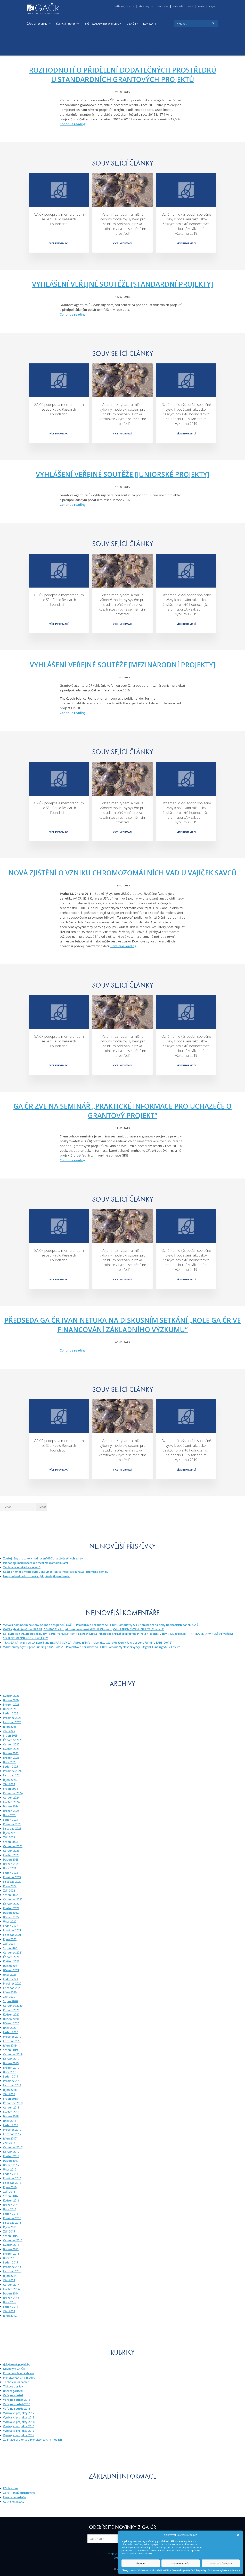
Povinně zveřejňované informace (224, 2570)
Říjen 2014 (10, 2276)
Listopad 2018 (12, 2085)
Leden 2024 (10, 1820)
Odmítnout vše (180, 2563)
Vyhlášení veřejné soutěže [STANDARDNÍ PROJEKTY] (122, 284)
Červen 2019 (11, 2059)
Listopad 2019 (12, 2041)
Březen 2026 (11, 1704)
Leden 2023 (10, 1873)
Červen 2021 (11, 1957)
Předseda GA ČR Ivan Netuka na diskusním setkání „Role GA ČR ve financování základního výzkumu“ (122, 1324)
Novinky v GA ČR (14, 2369)
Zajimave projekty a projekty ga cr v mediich (32, 2439)
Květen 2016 (11, 2200)
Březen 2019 (11, 2068)
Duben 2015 (11, 2249)
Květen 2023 (11, 1855)
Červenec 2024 (12, 1793)
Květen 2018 (11, 2112)
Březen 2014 (11, 2298)
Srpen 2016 (10, 2196)
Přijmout (141, 2563)
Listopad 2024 (12, 1775)
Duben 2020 (11, 2019)
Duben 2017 (11, 2161)
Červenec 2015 (12, 2240)
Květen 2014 (11, 2289)
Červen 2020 (11, 2010)
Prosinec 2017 (12, 2130)
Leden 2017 (10, 2174)
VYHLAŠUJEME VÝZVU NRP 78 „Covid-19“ (138, 1629)
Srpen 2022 (10, 1895)
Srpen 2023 (10, 1842)
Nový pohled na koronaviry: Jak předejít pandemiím (36, 1576)
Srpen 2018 (10, 2099)
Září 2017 (9, 2143)
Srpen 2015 (10, 2236)
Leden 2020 (10, 2032)
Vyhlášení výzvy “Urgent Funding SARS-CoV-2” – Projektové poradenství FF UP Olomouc (60, 1647)
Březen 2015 (11, 2253)
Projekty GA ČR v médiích (19, 2377)
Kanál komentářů (14, 2497)
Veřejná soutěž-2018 (16, 2408)
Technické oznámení (16, 2382)
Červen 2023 (11, 1851)
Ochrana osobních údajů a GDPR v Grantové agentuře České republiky (172, 2570)
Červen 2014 (11, 2284)
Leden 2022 (10, 1926)
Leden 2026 (10, 1713)
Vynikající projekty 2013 (18, 2417)
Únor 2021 (9, 1975)
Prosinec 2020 (12, 1983)
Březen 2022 (11, 1917)
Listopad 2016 (12, 2183)
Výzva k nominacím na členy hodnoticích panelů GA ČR (164, 1625)
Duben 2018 (11, 2116)
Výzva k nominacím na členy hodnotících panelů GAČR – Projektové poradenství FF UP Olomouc (65, 1625)
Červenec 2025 (12, 1740)
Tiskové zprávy (13, 2386)
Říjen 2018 (10, 2090)
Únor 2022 (9, 1921)
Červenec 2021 (12, 1952)
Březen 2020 (11, 2023)
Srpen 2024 (10, 1789)
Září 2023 (9, 1837)
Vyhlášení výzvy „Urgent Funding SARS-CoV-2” (142, 1642)
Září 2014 (9, 2280)
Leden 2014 (10, 2307)
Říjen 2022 (10, 1886)
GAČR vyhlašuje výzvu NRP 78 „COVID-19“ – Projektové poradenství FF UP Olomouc (57, 1629)
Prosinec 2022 (12, 1877)
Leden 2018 (10, 2125)
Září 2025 (9, 1731)
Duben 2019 (11, 2063)
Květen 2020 (11, 2014)
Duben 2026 (11, 1700)
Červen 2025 (11, 1744)
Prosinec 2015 (12, 2218)
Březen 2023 (11, 1864)
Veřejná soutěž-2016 (16, 2404)
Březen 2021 (11, 1970)
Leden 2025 (10, 1766)
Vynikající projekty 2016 (18, 2431)
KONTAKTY (149, 23)
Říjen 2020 (10, 1992)
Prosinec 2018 (12, 2081)
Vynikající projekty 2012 (18, 2413)
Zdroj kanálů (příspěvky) (19, 2493)
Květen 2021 (11, 1961)
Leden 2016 (10, 2214)
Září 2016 (9, 2191)
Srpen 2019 (10, 2050)
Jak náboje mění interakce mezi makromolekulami (35, 1563)
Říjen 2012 (10, 2315)
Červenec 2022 (12, 1899)
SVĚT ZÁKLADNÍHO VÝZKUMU (102, 23)
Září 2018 (9, 2094)
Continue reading (73, 124)
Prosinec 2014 (12, 2267)
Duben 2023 (11, 1859)
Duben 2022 (11, 1913)
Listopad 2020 (12, 1988)
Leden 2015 (10, 2262)
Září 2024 (9, 1784)
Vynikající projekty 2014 (18, 2422)
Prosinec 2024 (12, 1771)
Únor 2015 (9, 2258)
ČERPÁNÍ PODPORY (67, 23)
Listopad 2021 (12, 1935)
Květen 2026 (11, 1696)
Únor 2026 (9, 1709)
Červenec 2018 (12, 2103)
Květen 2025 (11, 1749)
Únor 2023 (9, 1868)
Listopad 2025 (12, 1722)
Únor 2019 (9, 2072)
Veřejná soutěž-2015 (16, 2400)
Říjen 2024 (10, 1780)
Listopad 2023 (12, 1828)
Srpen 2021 (10, 1948)
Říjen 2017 (10, 2138)
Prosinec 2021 (12, 1930)
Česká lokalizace (13, 2501)
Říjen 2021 (10, 1939)
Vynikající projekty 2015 (18, 2426)
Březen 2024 (11, 1811)
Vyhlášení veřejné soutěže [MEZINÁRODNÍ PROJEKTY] (122, 664)
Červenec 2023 (12, 1846)
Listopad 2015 (12, 2222)
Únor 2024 (9, 1815)
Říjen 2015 (10, 2227)
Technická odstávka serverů (21, 1567)
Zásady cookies (129, 2570)
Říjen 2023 (10, 1833)
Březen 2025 (11, 1758)
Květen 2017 (11, 2156)
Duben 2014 (11, 2293)
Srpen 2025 (10, 1735)
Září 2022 (9, 1890)
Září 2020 (9, 1997)
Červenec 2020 (12, 2006)
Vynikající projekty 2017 (18, 2435)
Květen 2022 (11, 1908)
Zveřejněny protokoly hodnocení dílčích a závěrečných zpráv (43, 1558)
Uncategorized (13, 2391)
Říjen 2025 (10, 1727)
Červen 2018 (11, 2107)
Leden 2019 (10, 2076)
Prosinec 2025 (12, 1718)
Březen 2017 (11, 2165)
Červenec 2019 (12, 2054)
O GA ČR (131, 23)
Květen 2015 (11, 2245)
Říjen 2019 (10, 2045)
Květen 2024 (11, 1802)
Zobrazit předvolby (220, 2563)
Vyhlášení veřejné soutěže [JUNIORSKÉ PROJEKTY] (122, 474)
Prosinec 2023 (12, 1824)
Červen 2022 (11, 1904)
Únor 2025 (9, 1762)
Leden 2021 (10, 1979)
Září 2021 (9, 1944)
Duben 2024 (11, 1806)
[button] (238, 2534)
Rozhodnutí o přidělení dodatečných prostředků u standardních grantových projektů (122, 74)
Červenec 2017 (12, 2147)
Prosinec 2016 (12, 2178)
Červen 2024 (11, 1797)
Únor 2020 (9, 2028)
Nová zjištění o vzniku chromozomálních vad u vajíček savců (122, 872)
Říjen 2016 (10, 2187)
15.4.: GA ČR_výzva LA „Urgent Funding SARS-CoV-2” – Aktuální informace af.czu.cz (57, 1642)
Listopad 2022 (12, 1882)
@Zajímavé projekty (16, 2364)
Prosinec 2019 (12, 2037)
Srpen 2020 (10, 2001)
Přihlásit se (10, 2488)
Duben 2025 (11, 1753)
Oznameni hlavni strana (18, 2373)
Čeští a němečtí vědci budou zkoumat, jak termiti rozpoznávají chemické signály (55, 1572)
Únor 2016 (9, 2209)
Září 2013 (9, 2311)
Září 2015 (9, 2231)
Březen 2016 (11, 2205)
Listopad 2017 (12, 2134)
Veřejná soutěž (13, 2395)
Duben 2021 (11, 1966)
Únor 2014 (9, 2302)
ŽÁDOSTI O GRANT (38, 23)
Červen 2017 (11, 2152)
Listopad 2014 (12, 2271)
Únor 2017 (9, 2169)
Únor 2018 (9, 2121)
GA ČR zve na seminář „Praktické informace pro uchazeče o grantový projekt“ (122, 1110)
